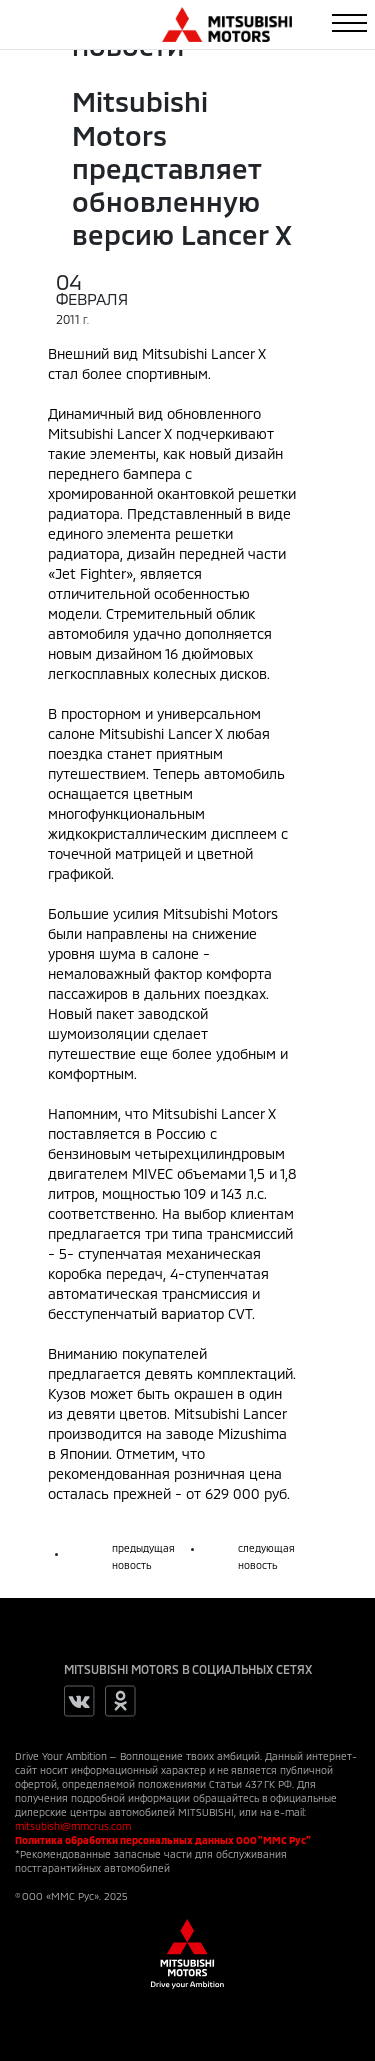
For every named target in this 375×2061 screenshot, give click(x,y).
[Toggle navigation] (349, 23)
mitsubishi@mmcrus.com (73, 1826)
